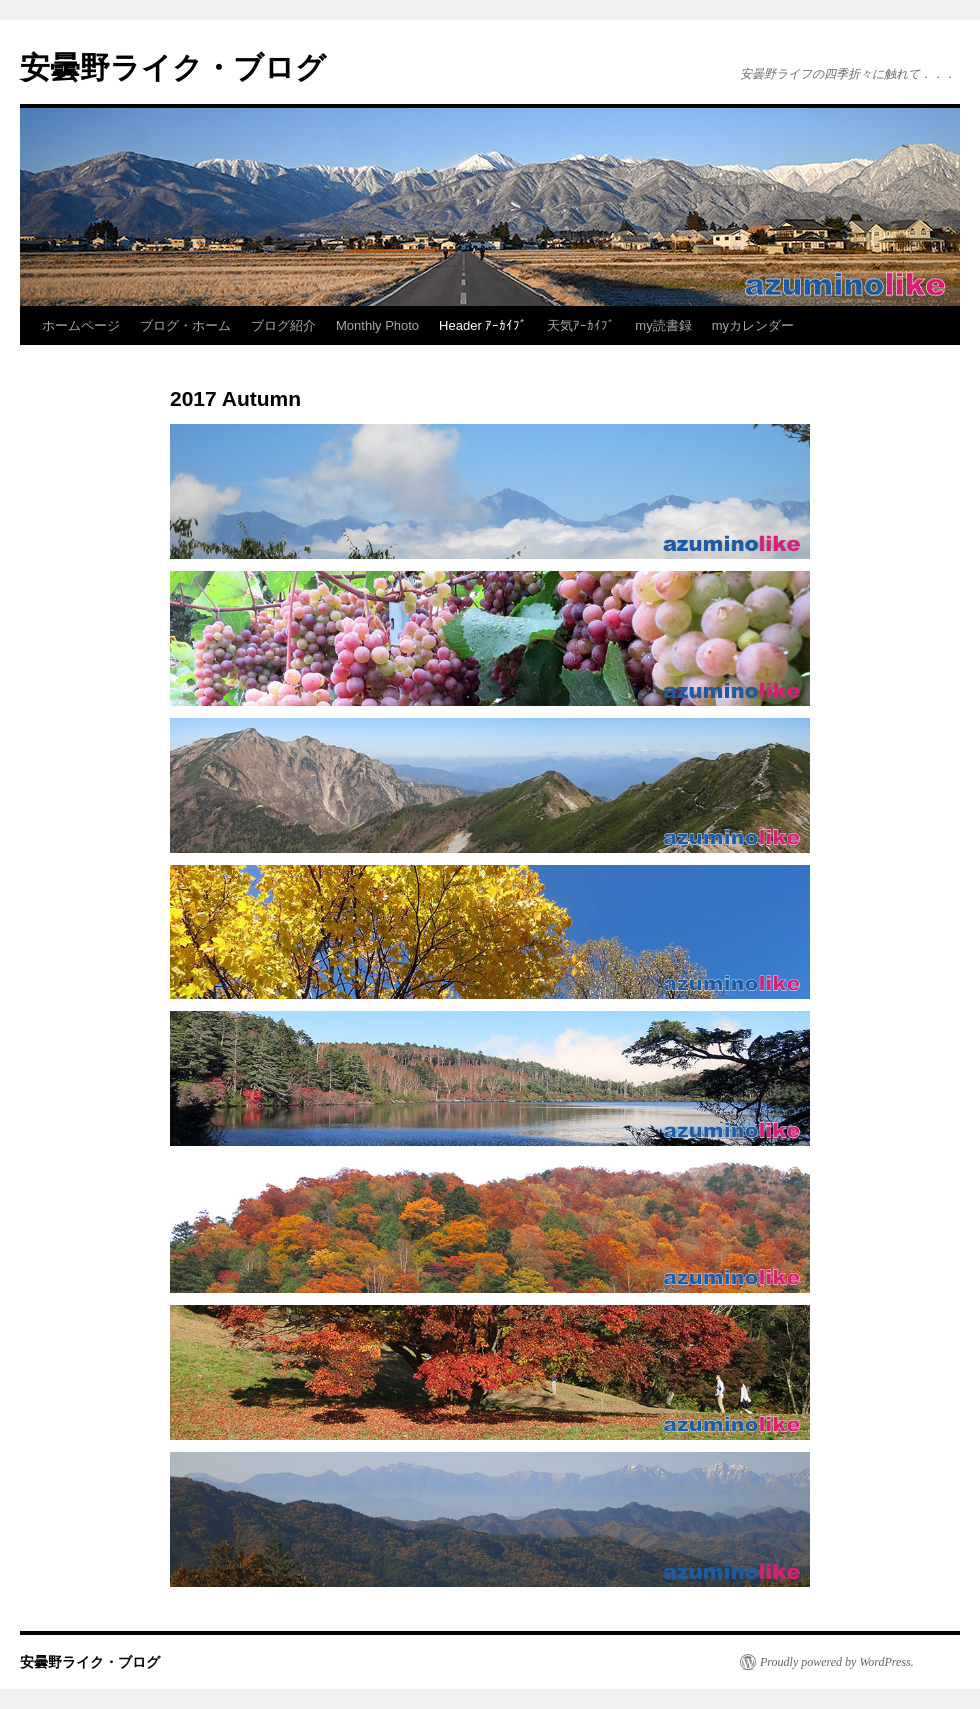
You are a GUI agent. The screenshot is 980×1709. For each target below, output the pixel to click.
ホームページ (81, 325)
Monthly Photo (377, 325)
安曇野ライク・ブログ (173, 67)
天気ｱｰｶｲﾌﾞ (581, 325)
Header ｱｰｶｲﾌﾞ (483, 325)
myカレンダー (753, 325)
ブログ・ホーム (185, 325)
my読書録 (663, 325)
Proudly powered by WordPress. (837, 1662)
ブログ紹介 (283, 325)
